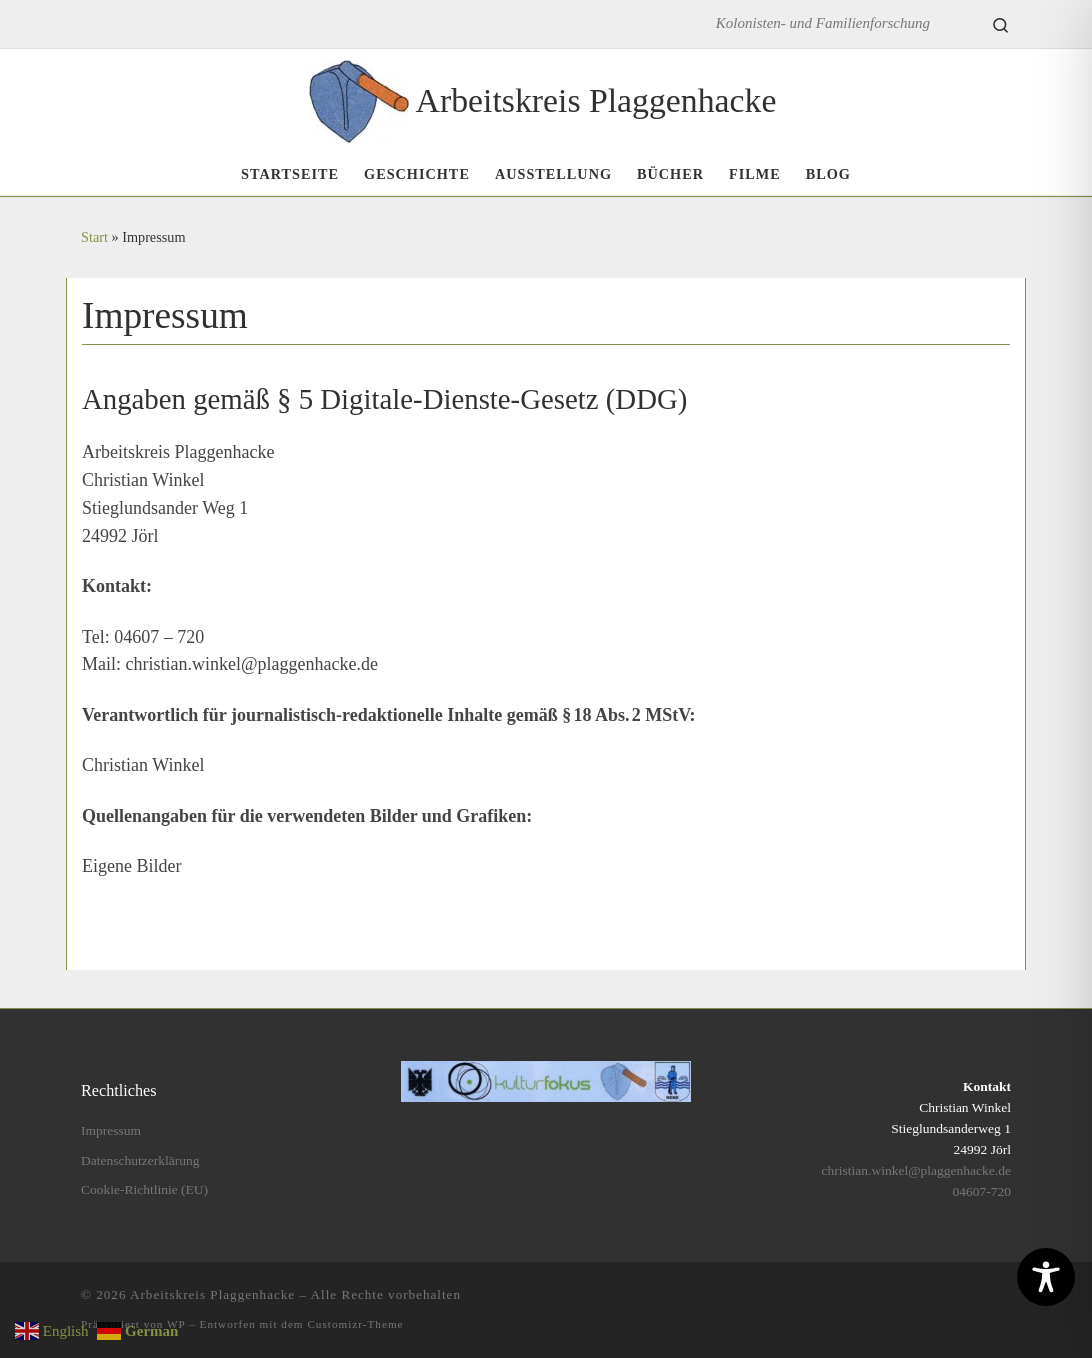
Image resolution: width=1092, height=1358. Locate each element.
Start (94, 237)
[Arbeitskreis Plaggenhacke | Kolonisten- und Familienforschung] (359, 97)
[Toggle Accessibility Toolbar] (1046, 1277)
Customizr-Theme (355, 1324)
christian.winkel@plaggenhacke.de (916, 1170)
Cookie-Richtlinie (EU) (144, 1189)
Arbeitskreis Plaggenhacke (212, 1294)
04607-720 (981, 1191)
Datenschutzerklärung (140, 1160)
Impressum (111, 1130)
